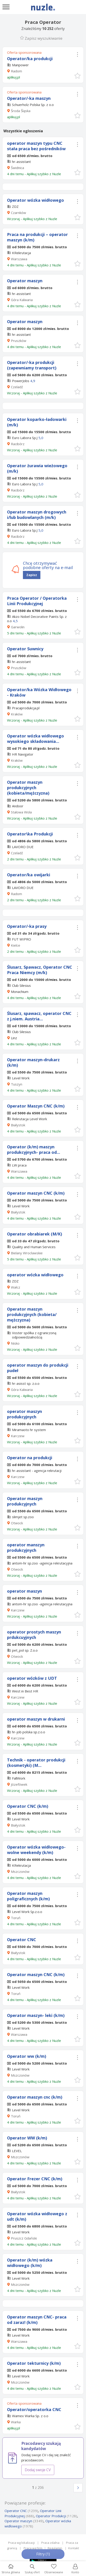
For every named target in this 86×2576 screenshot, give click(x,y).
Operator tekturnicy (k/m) (34, 2363)
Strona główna (11, 2569)
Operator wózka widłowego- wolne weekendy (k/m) (36, 1849)
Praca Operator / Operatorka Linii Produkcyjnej (37, 600)
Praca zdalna (50, 2543)
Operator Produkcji (56, 2516)
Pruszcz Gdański (24, 2238)
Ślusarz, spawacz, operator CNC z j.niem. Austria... (39, 1016)
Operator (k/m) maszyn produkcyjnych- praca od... (33, 1149)
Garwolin (18, 627)
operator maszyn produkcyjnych (24, 1414)
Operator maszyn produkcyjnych (24, 1501)
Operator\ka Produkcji (30, 834)
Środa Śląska (20, 110)
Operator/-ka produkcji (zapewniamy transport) (31, 365)
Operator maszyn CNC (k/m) (35, 1193)
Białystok (18, 1125)
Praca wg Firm (33, 2548)
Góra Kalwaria (22, 299)
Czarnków (18, 212)
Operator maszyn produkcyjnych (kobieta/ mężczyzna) (32, 1314)
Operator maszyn (24, 280)
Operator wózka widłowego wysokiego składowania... (35, 738)
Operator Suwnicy (25, 648)
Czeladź (17, 387)
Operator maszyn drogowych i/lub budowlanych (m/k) (36, 514)
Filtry (43, 2553)
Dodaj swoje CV (38, 2469)
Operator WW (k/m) (27, 2138)
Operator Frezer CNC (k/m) (34, 2178)
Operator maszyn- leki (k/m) (35, 2015)
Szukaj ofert (32, 2569)
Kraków (17, 714)
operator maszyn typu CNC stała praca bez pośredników (36, 145)
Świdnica (17, 167)
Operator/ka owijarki (28, 874)
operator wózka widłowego (35, 1274)
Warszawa (19, 259)
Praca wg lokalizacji (21, 2543)
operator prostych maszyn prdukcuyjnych (34, 1634)
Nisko (15, 1343)
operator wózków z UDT (32, 1678)
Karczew (18, 1436)
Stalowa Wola (21, 812)
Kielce (15, 945)
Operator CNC (21, 1939)
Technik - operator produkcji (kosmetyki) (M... (36, 1762)
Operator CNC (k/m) (27, 1806)
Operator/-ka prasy (27, 926)
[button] (77, 75)
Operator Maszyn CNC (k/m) (35, 1106)
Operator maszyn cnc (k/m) (34, 2097)
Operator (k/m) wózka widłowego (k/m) (29, 2262)
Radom (16, 71)
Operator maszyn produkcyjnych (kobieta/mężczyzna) (28, 787)
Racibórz (18, 444)
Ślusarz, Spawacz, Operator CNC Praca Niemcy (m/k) (39, 969)
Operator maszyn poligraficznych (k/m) (28, 1896)
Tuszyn (16, 1084)
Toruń (15, 1917)
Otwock (17, 1523)
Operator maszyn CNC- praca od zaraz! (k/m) (36, 2319)
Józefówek (19, 1784)
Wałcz (15, 1287)
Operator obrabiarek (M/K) (34, 1234)
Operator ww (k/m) (26, 2056)
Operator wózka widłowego (35, 200)
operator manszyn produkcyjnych (25, 1547)
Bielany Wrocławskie (27, 1253)
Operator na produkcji (29, 1457)
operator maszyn (24, 1591)
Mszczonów (20, 1871)
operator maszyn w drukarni (36, 1719)
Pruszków (18, 340)
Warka (16, 2422)
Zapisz (31, 575)
